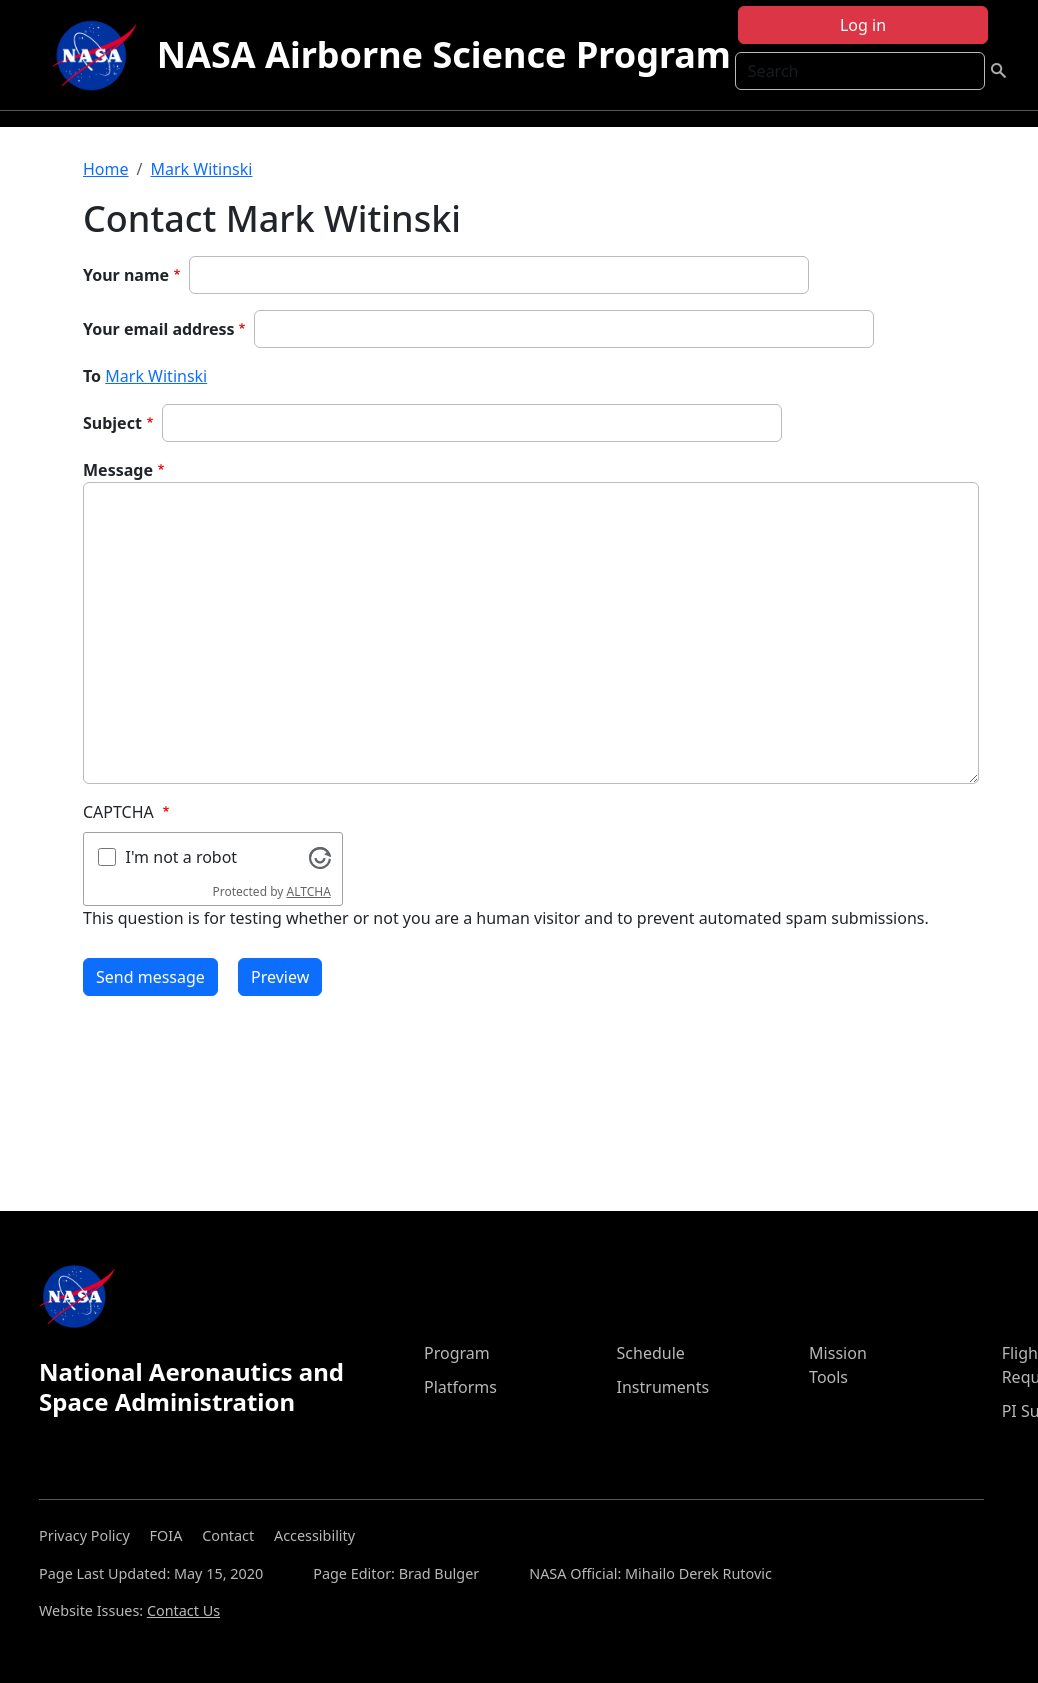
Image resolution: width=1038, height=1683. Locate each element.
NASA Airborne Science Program (444, 54)
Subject (112, 423)
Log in (863, 25)
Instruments (663, 1387)
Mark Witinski (201, 169)
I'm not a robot (182, 857)
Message (118, 470)
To (92, 376)
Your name (126, 275)
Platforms (460, 1387)
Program (457, 1353)
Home (106, 169)
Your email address (159, 329)
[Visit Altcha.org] (320, 856)
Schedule (651, 1353)
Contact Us (183, 1610)
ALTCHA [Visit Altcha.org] (309, 891)
